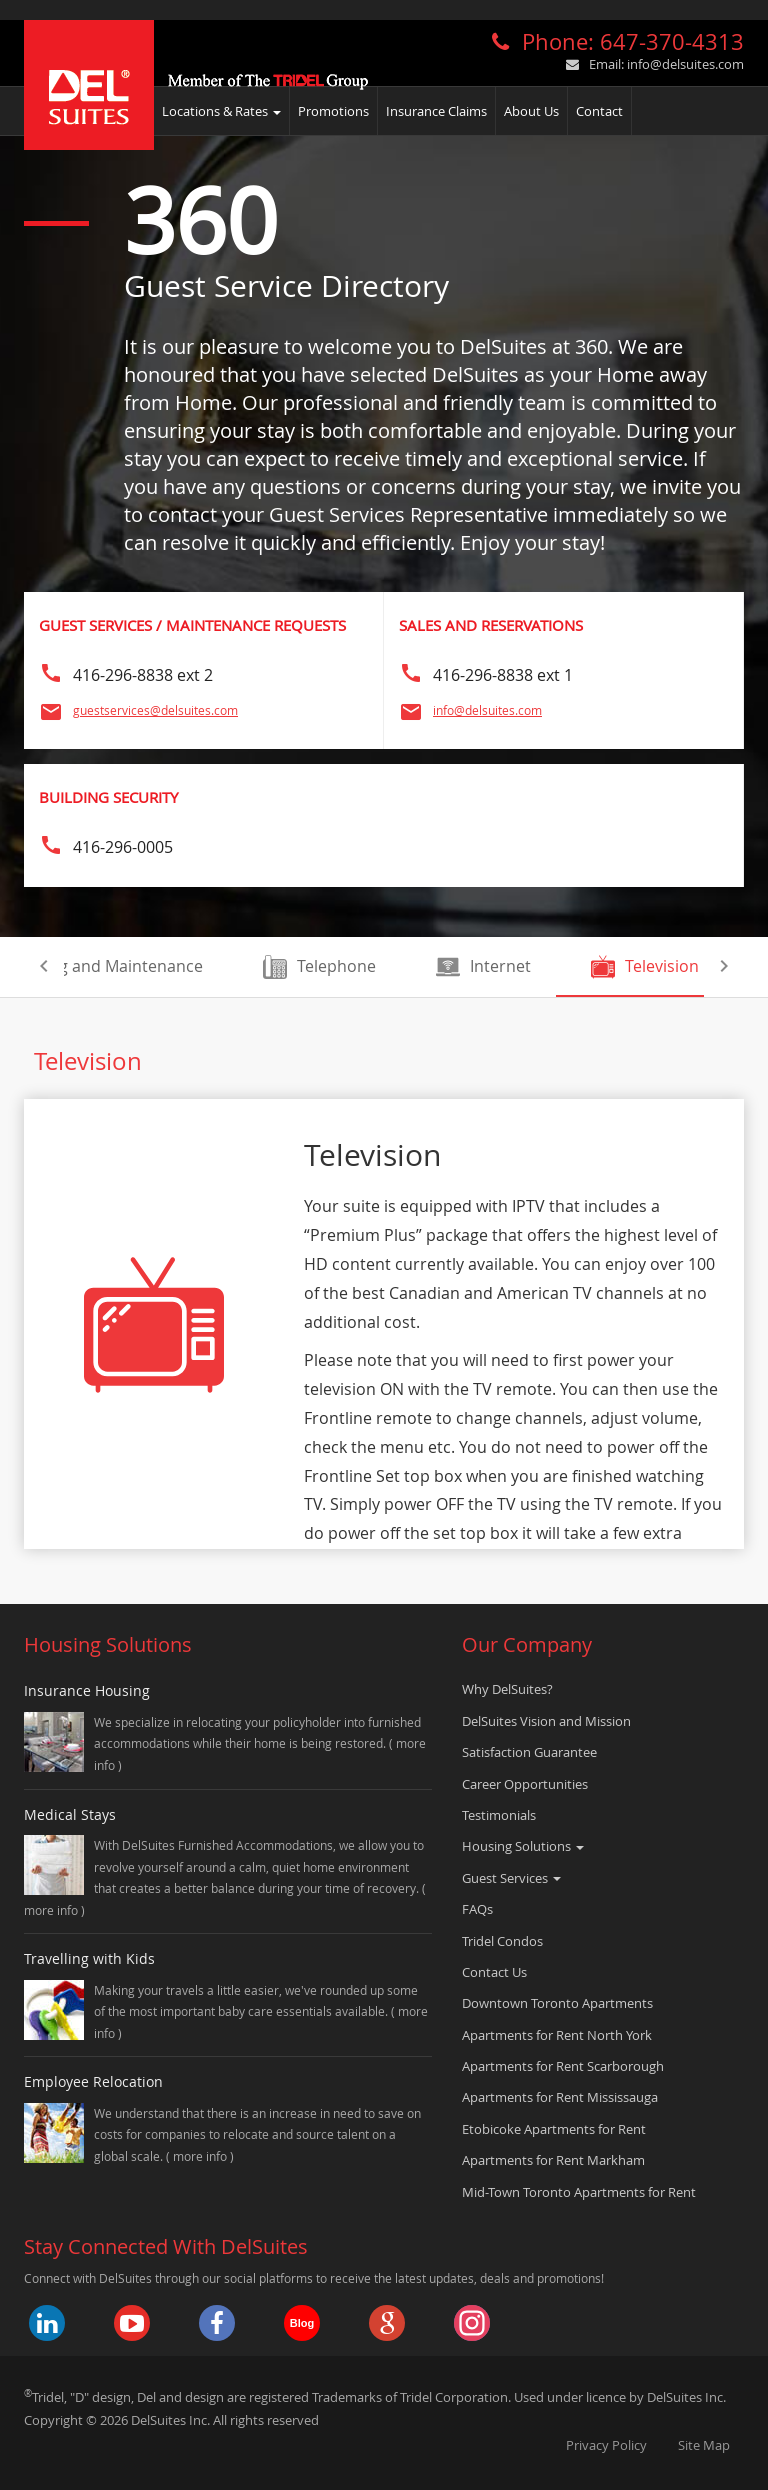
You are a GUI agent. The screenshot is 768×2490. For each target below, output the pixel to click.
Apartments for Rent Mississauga (560, 2097)
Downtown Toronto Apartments (557, 2003)
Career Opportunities (525, 1784)
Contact (599, 111)
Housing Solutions (523, 1846)
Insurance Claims (436, 111)
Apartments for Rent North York (557, 2035)
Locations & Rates (221, 111)
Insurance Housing (87, 1690)
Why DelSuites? (507, 1689)
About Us (531, 111)
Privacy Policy (606, 2445)
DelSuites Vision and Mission (546, 1721)
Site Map (704, 2445)
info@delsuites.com (685, 64)
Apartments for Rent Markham (553, 2160)
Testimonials (499, 1815)
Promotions (333, 111)
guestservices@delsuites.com (155, 710)
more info (52, 1910)
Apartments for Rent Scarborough (563, 2066)
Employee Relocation (93, 2081)
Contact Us (494, 1972)
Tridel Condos (502, 1941)
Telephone (319, 967)
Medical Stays (70, 1814)
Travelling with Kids (89, 1958)
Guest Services (511, 1878)
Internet (483, 967)
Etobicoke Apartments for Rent (554, 2129)
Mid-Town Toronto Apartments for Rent (579, 2192)
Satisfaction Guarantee (529, 1752)
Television (645, 967)
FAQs (477, 1909)
